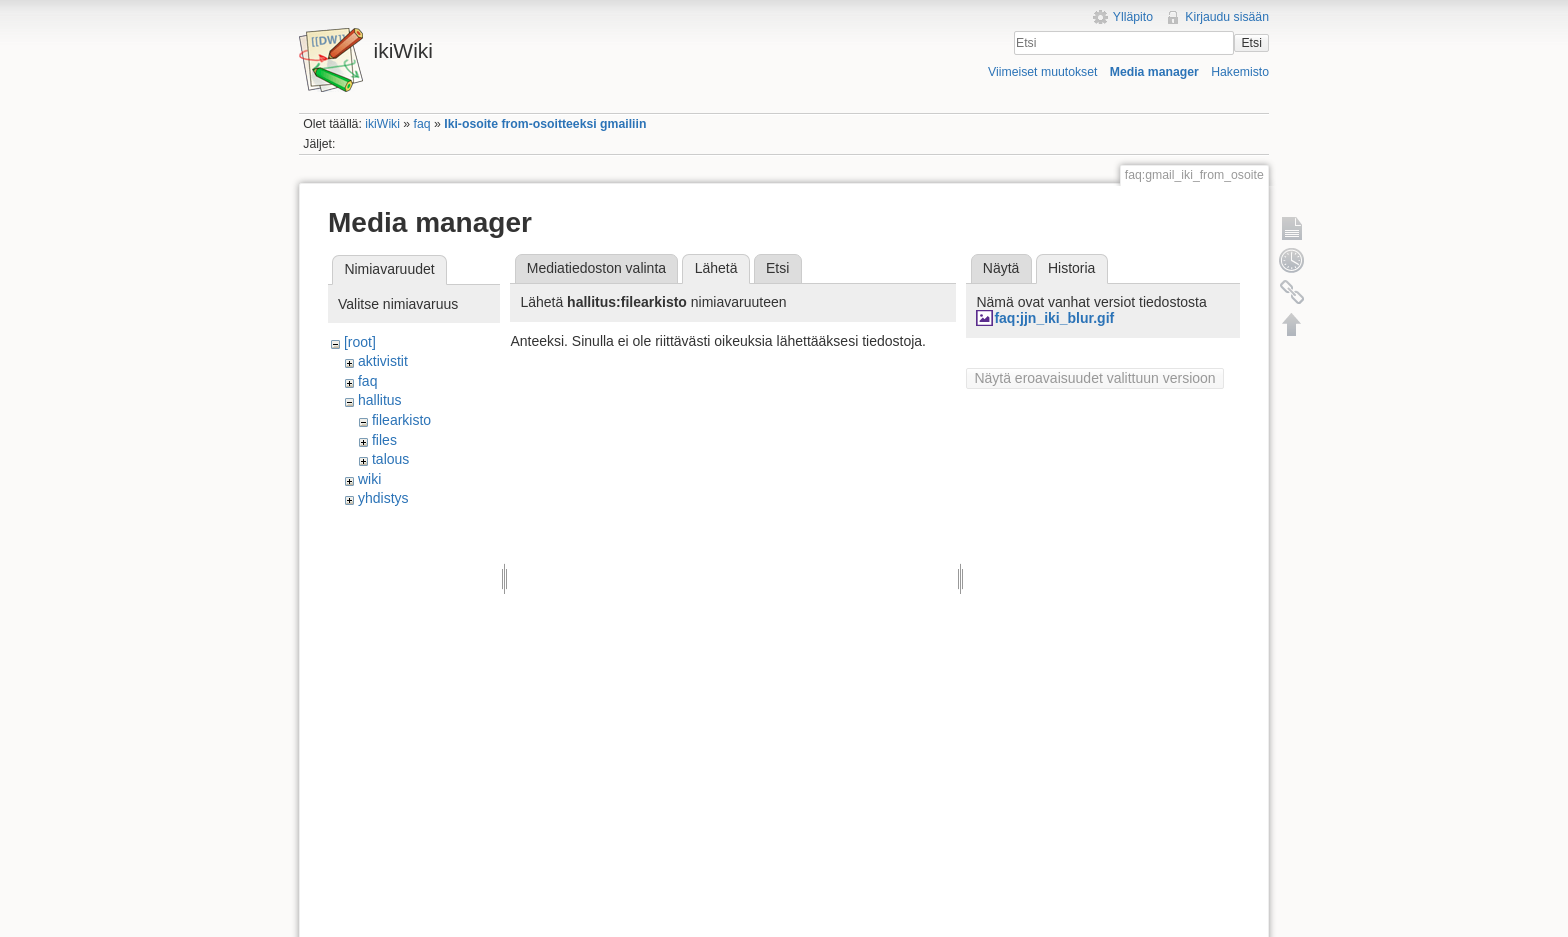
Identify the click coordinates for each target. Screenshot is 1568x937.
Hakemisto (1240, 72)
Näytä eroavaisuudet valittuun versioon (1094, 378)
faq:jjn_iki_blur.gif (1054, 318)
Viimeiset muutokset (1042, 72)
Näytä (1001, 268)
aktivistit (383, 361)
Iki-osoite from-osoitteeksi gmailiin (545, 124)
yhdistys (383, 498)
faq (422, 124)
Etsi (1251, 43)
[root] (360, 342)
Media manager (1154, 72)
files (384, 440)
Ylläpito (1133, 17)
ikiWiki (382, 124)
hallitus (380, 400)
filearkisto (401, 420)
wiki (369, 479)
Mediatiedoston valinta (596, 268)
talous (390, 459)
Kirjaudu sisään (1227, 17)
